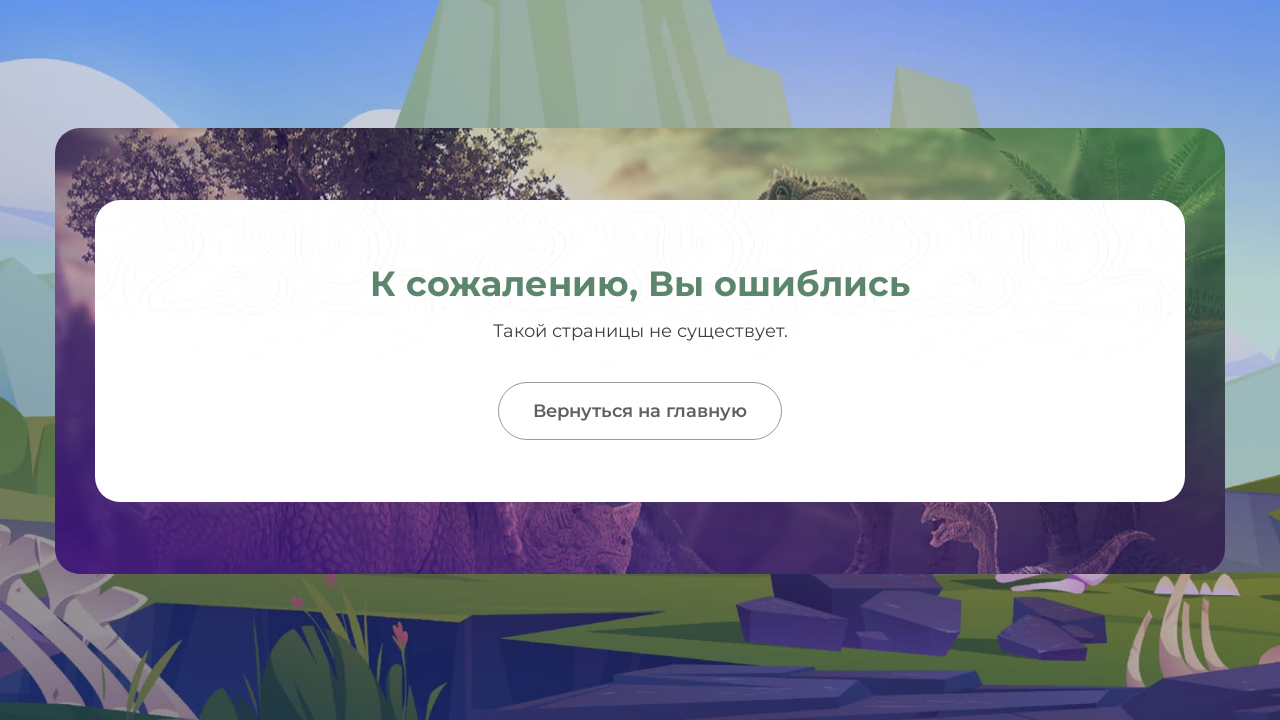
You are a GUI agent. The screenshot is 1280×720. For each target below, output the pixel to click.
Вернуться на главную (640, 411)
